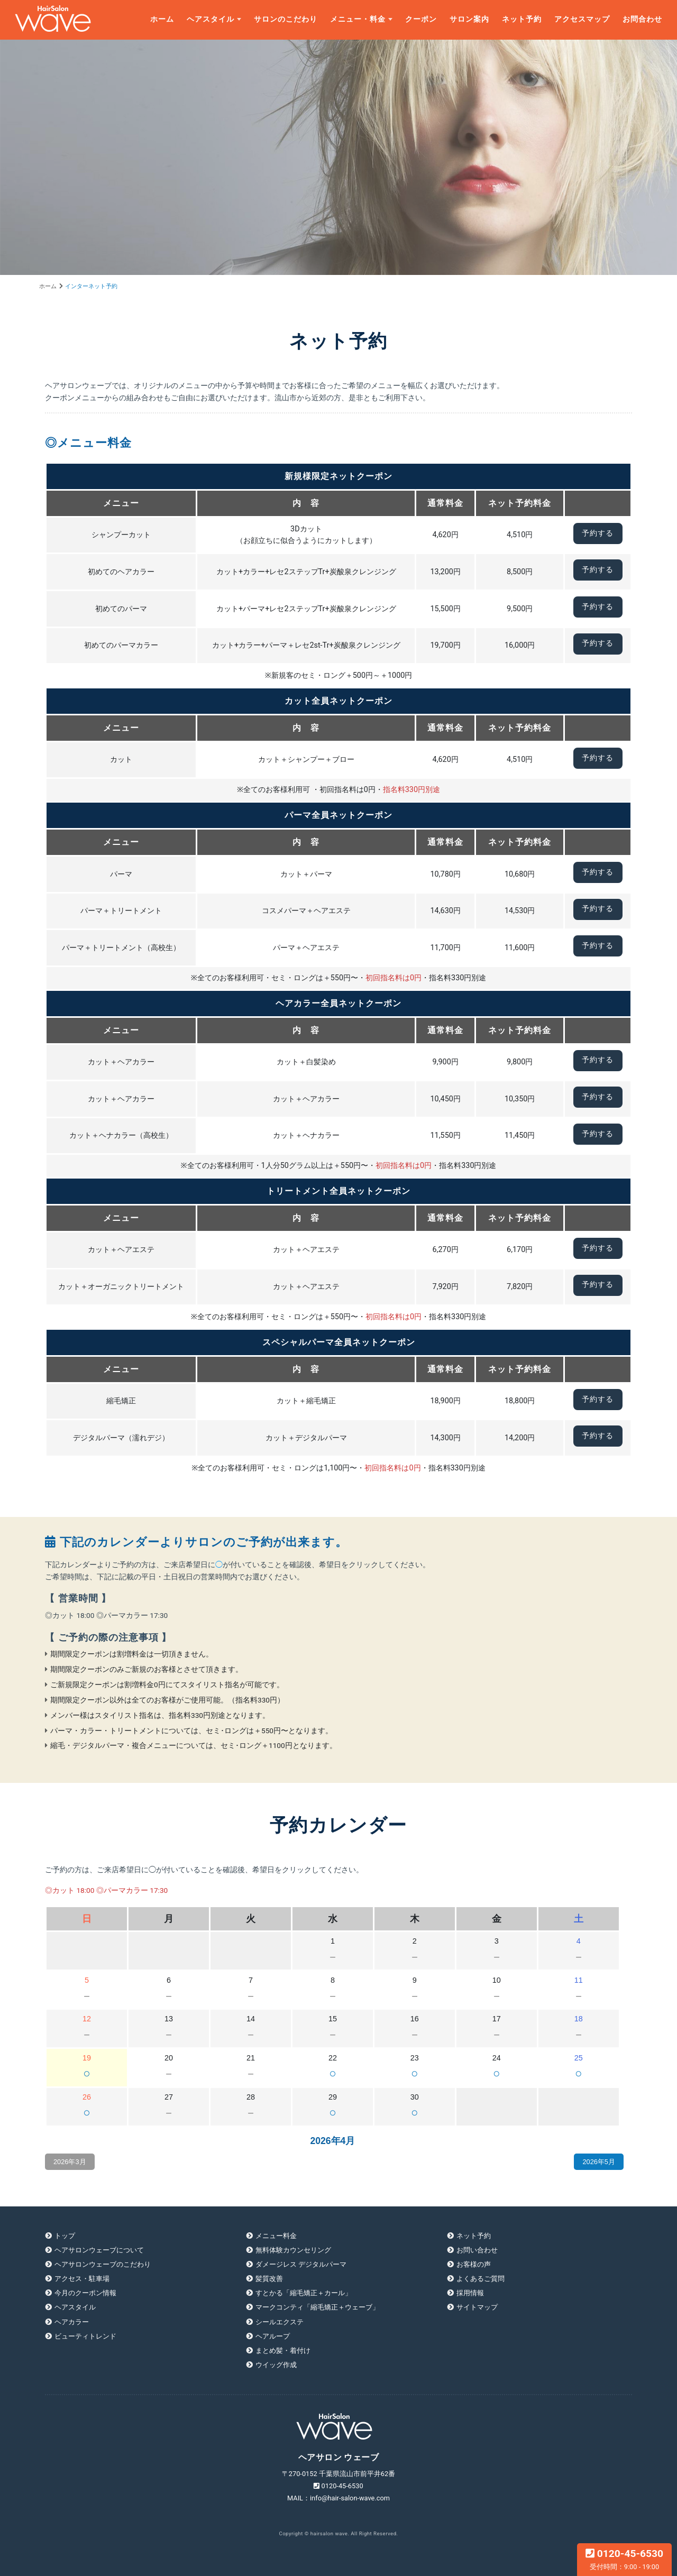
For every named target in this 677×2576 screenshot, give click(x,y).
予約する (598, 533)
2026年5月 (598, 2162)
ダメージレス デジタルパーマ (300, 2264)
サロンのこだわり (285, 19)
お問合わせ (642, 19)
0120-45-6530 (624, 2559)
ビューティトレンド (85, 2336)
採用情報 (470, 2293)
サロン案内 (469, 19)
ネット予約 (522, 19)
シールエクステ (279, 2322)
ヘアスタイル (210, 19)
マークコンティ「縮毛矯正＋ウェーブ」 (317, 2307)
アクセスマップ (582, 19)
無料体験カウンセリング (293, 2250)
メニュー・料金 (358, 19)
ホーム (162, 19)
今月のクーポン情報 (85, 2293)
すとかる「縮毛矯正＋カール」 (303, 2293)
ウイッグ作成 (276, 2365)
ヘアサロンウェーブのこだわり (102, 2264)
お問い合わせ (477, 2250)
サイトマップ (477, 2307)
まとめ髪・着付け (282, 2350)
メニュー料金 (276, 2236)
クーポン (421, 19)
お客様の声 (473, 2264)
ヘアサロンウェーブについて (99, 2250)
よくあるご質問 (480, 2279)
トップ (64, 2236)
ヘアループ (272, 2336)
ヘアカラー (71, 2322)
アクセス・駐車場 (81, 2279)
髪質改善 (269, 2279)
